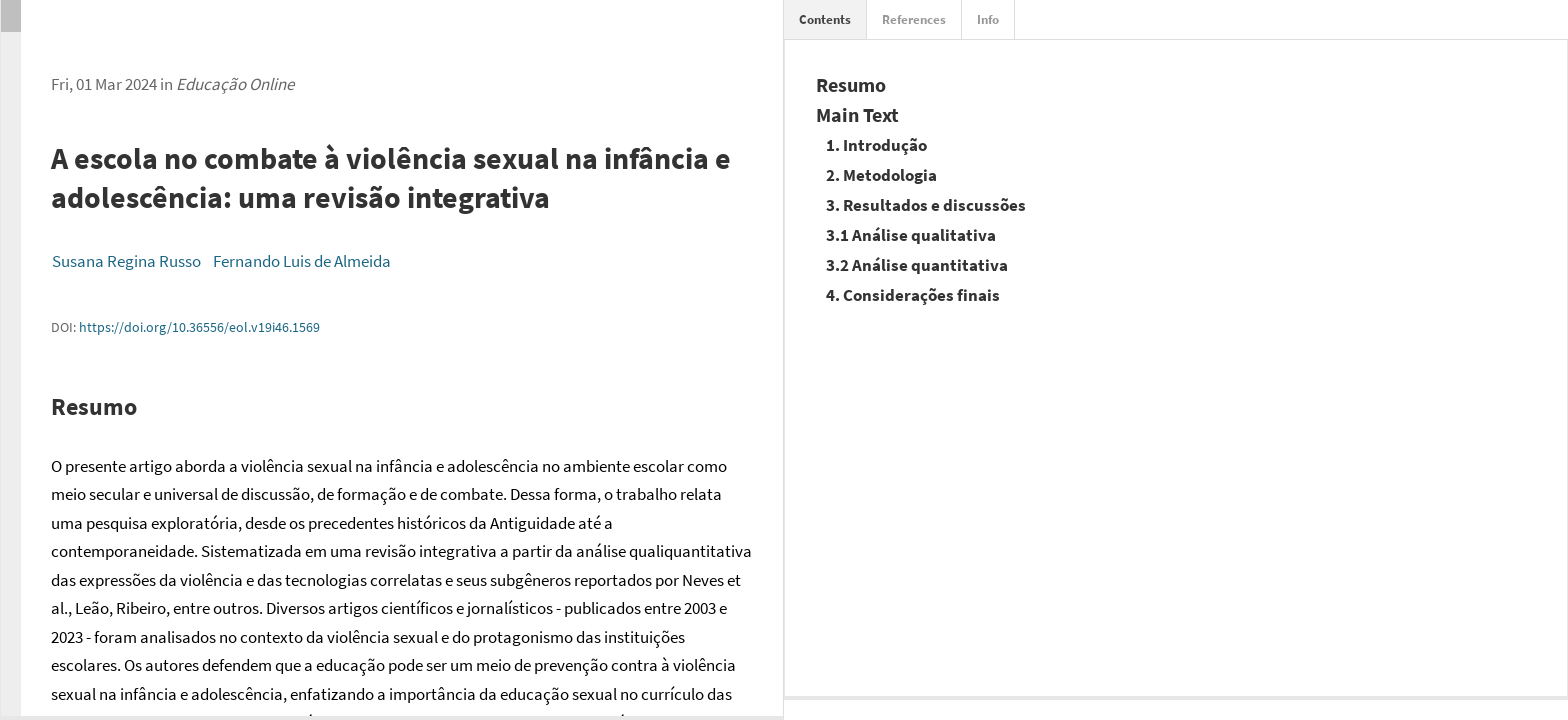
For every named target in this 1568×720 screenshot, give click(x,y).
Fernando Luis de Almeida (302, 261)
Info (988, 19)
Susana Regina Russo (126, 261)
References (914, 19)
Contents (825, 19)
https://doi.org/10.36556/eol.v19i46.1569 (199, 327)
